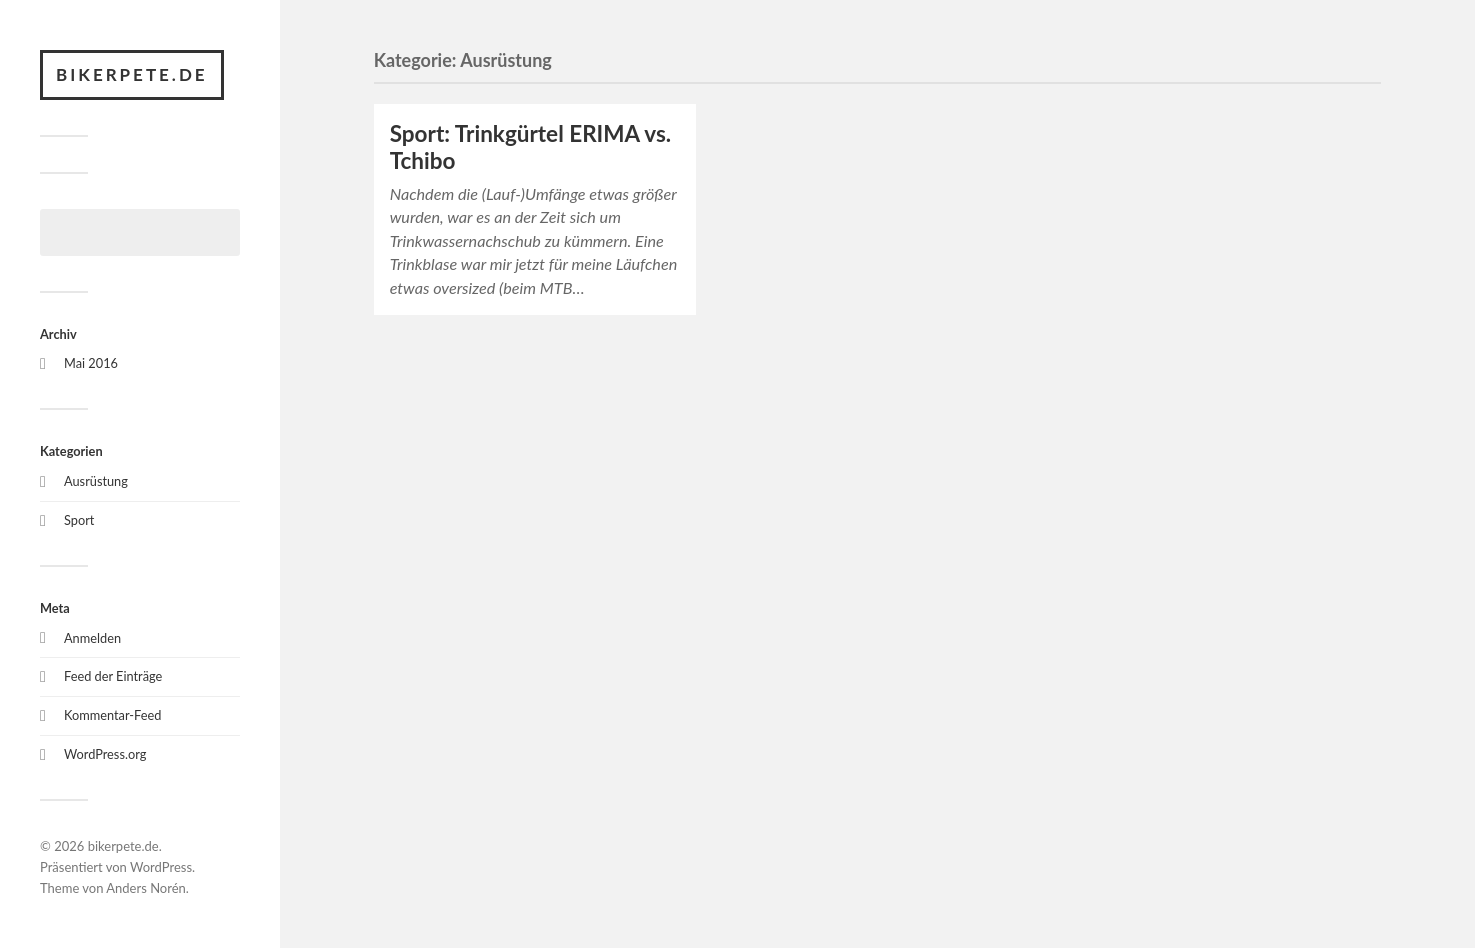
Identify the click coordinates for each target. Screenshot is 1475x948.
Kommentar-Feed (112, 715)
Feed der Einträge (113, 676)
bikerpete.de (132, 74)
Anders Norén (146, 888)
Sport (79, 520)
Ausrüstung (96, 481)
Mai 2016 (91, 363)
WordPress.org (105, 754)
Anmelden (92, 638)
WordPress (161, 867)
